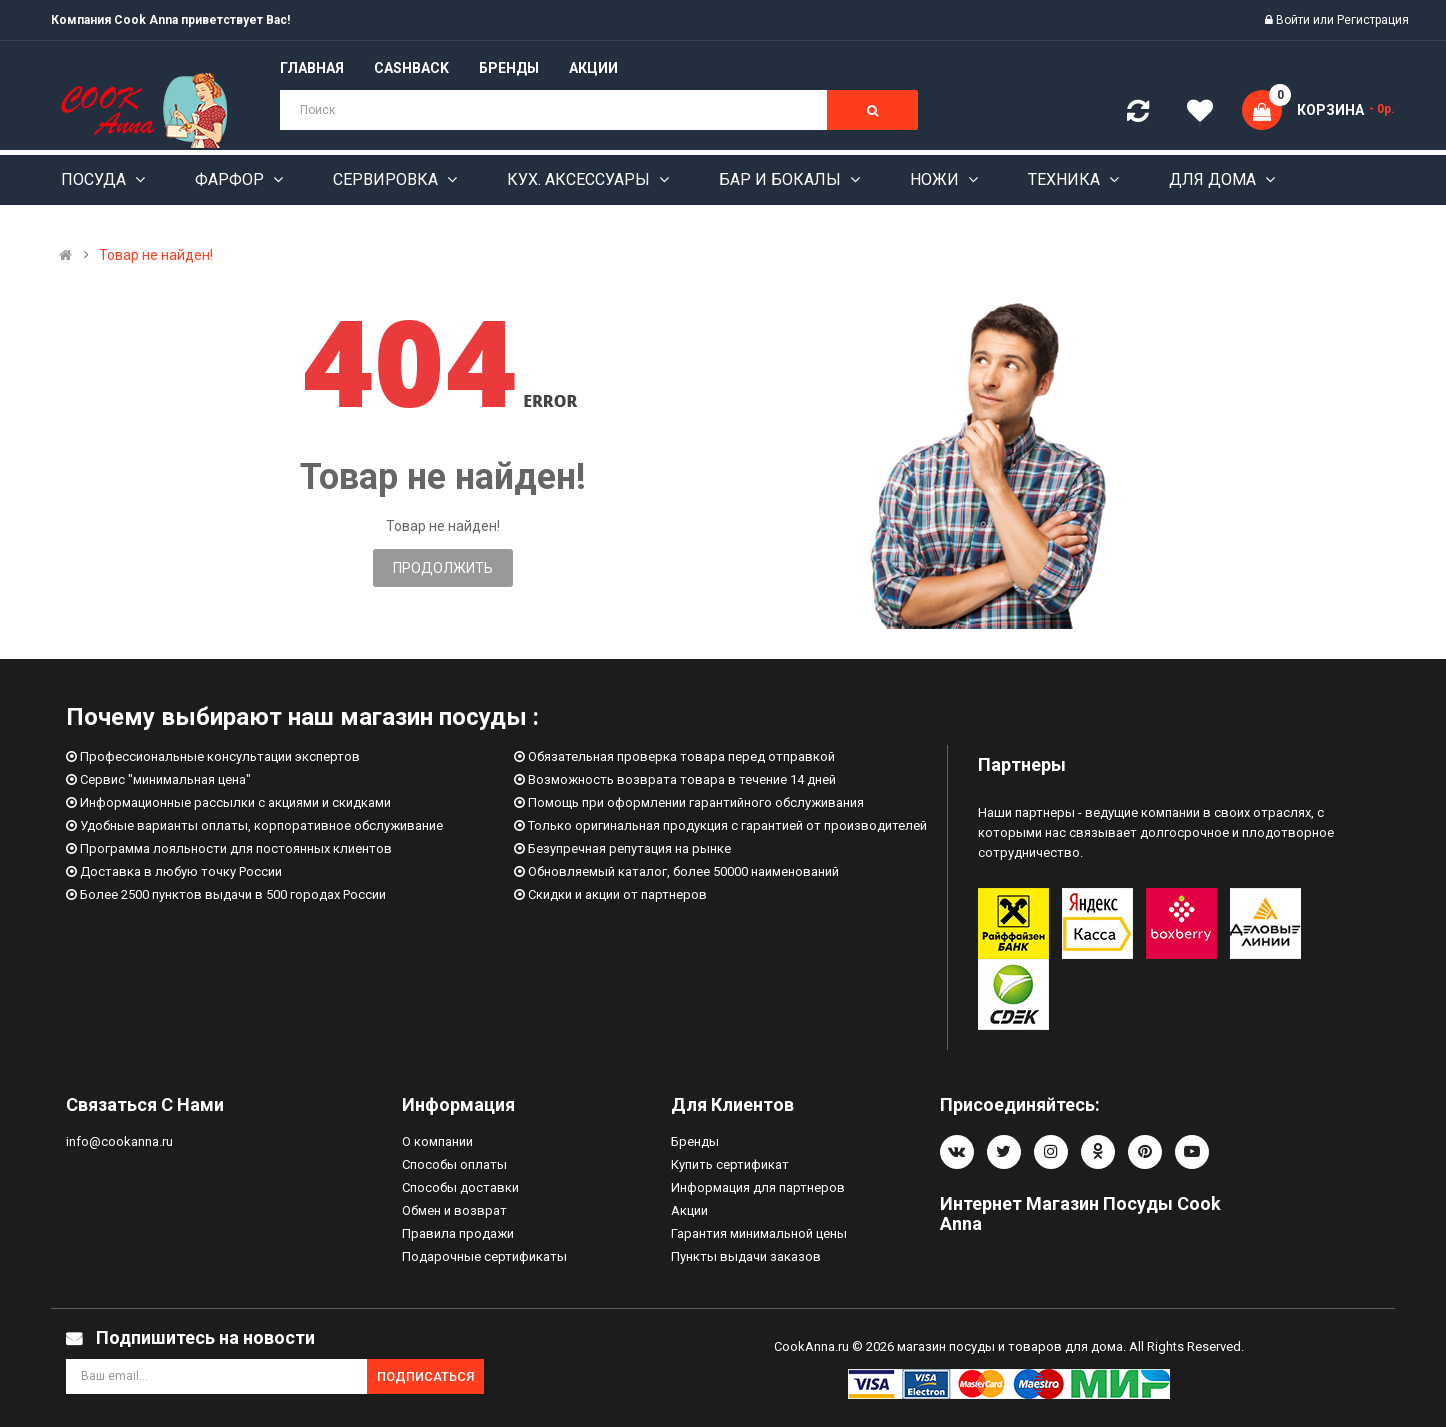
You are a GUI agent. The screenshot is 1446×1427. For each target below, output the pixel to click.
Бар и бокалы (782, 179)
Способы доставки (460, 1187)
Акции (689, 1210)
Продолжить (443, 568)
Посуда (95, 179)
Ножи (936, 179)
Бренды (695, 1141)
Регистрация (1373, 20)
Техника (1066, 179)
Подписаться (425, 1376)
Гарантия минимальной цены (759, 1233)
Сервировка (387, 179)
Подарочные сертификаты (484, 1256)
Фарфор (231, 179)
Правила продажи (458, 1233)
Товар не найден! (156, 255)
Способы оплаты (454, 1164)
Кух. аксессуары (580, 179)
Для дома (1214, 179)
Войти (1294, 20)
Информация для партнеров (758, 1187)
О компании (437, 1141)
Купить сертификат (730, 1164)
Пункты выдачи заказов (746, 1256)
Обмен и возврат (454, 1210)
